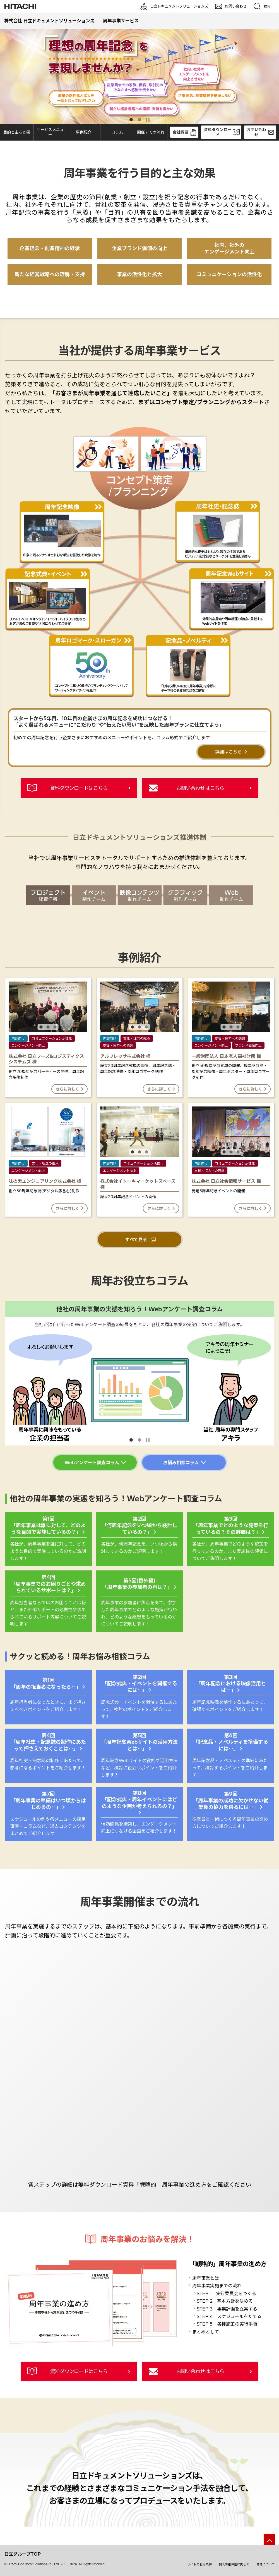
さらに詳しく (67, 1089)
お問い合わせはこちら (200, 788)
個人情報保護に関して (234, 2566)
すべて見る (135, 1240)
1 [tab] (131, 119)
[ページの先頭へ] (269, 2541)
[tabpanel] (139, 76)
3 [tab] (54, 1027)
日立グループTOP (22, 2556)
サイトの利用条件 (199, 2566)
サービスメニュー (50, 132)
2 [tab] (139, 119)
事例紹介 (84, 132)
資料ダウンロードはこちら (78, 788)
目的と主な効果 (16, 132)
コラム (117, 132)
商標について (265, 2566)
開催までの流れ (150, 132)
